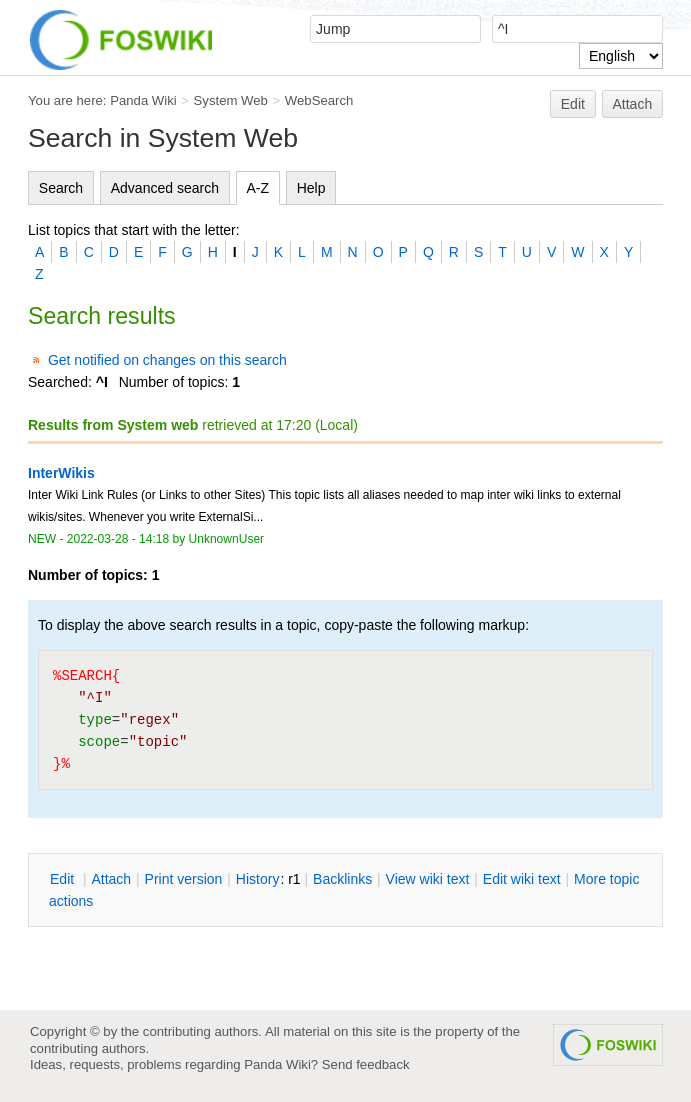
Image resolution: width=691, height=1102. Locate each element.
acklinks (342, 879)
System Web (231, 100)
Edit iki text (522, 879)
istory (258, 879)
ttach (111, 879)
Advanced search (165, 188)
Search (61, 188)
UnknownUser (227, 539)
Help (311, 188)
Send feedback (366, 1064)
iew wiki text (428, 879)
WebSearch (319, 100)
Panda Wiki (143, 100)
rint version (184, 879)
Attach (633, 104)
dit (64, 879)
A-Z (258, 188)
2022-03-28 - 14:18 (118, 539)
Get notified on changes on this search (167, 360)
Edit (573, 104)
